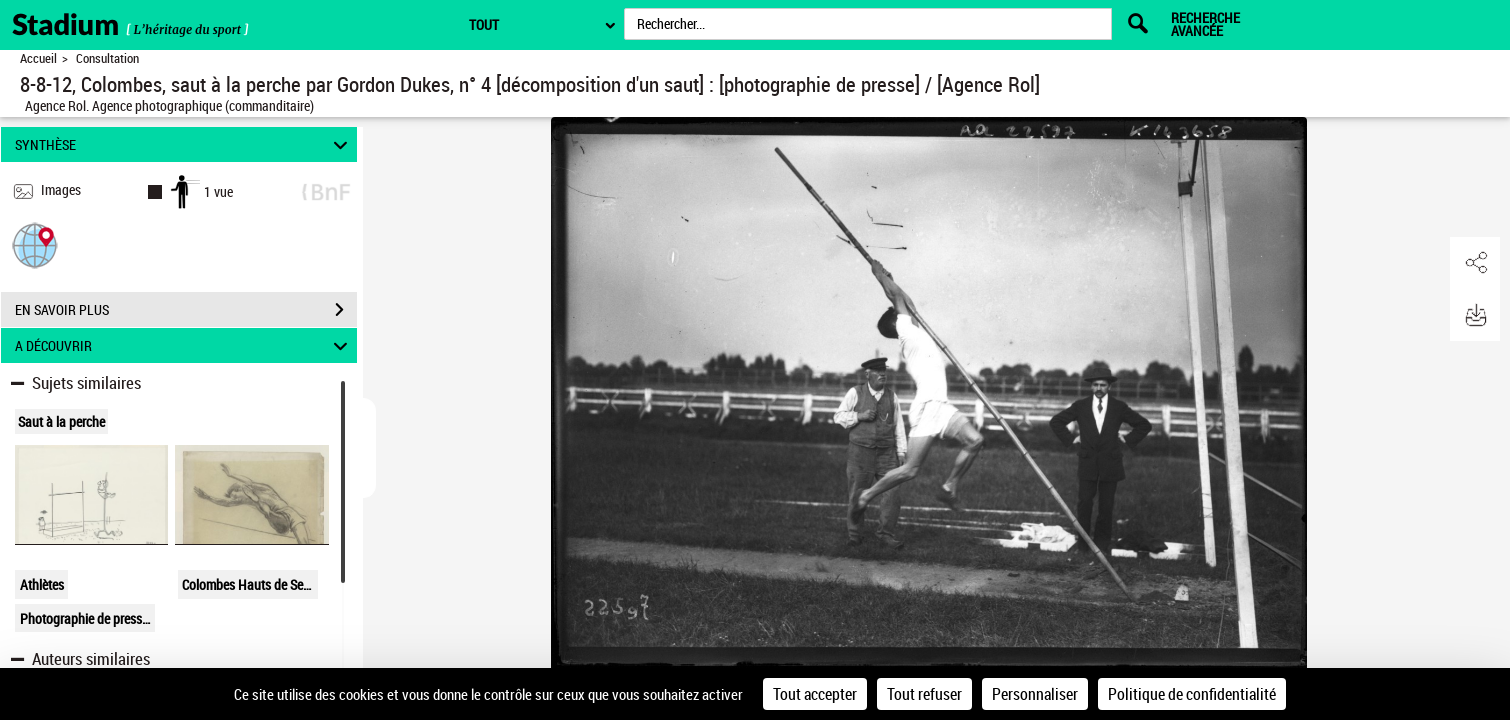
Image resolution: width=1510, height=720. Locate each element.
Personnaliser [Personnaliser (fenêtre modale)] (1035, 694)
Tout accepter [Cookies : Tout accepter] (815, 694)
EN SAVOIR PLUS (186, 310)
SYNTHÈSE (184, 144)
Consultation (107, 58)
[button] (35, 244)
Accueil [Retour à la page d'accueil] (38, 58)
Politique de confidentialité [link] (1192, 694)
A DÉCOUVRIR (184, 345)
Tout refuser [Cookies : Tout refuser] (924, 694)
